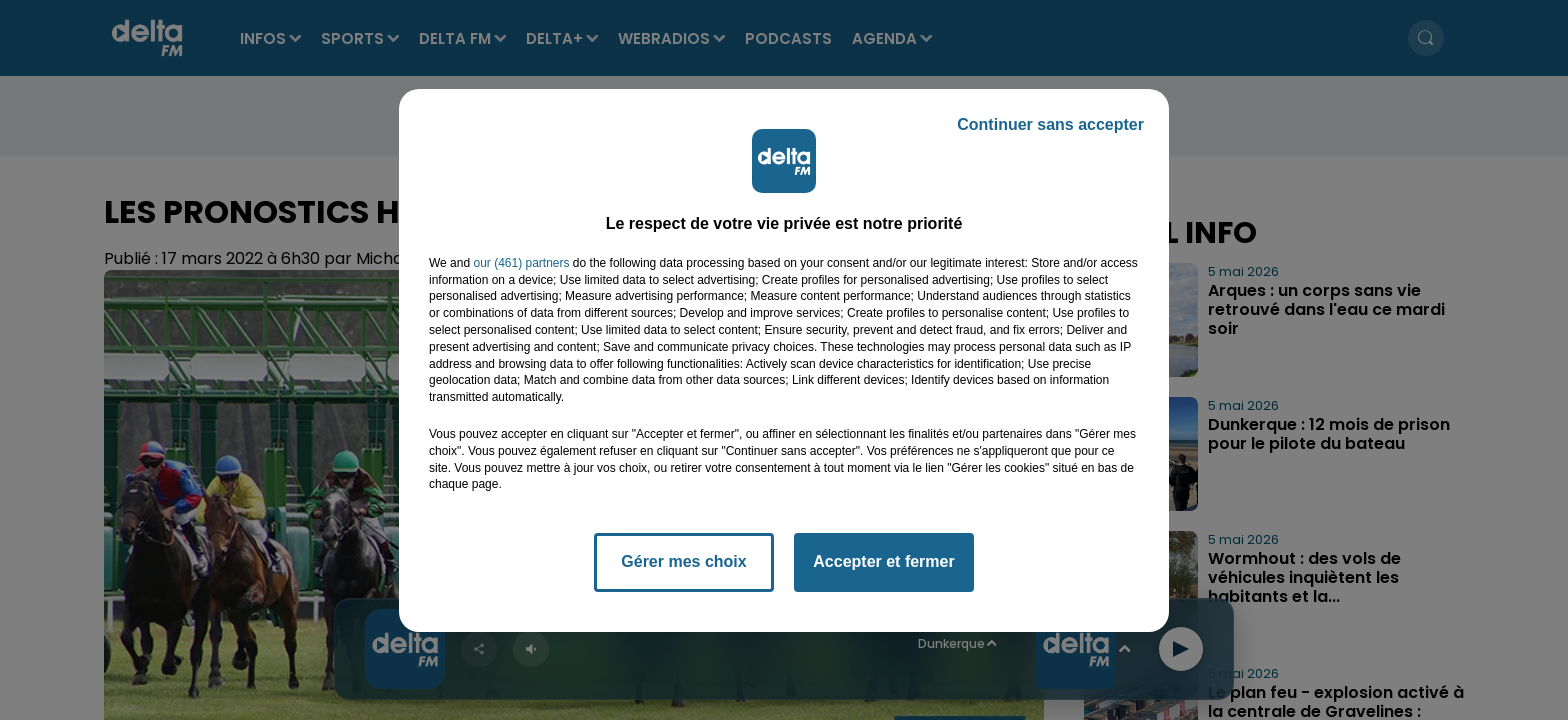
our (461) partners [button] (521, 263)
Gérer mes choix (683, 561)
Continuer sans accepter (1050, 124)
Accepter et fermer (883, 561)
